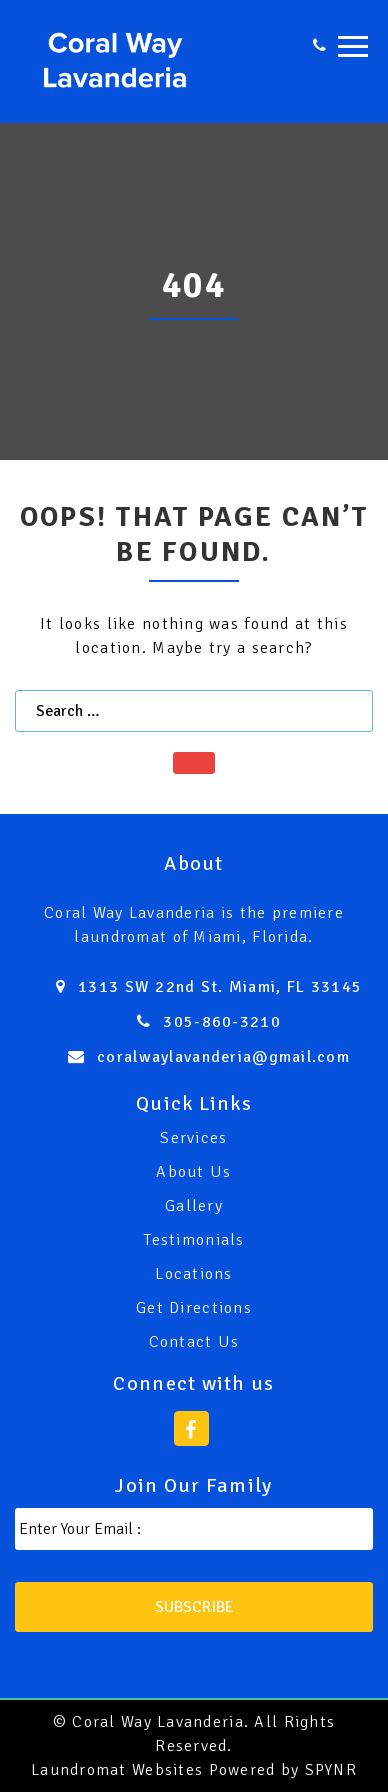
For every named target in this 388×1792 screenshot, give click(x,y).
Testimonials (193, 1240)
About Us (193, 1172)
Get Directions (194, 1308)
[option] (194, 291)
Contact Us (194, 1342)
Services (193, 1138)
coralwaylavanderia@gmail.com (223, 1057)
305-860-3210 (221, 1022)
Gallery (194, 1206)
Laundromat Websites (117, 1770)
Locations (194, 1274)
